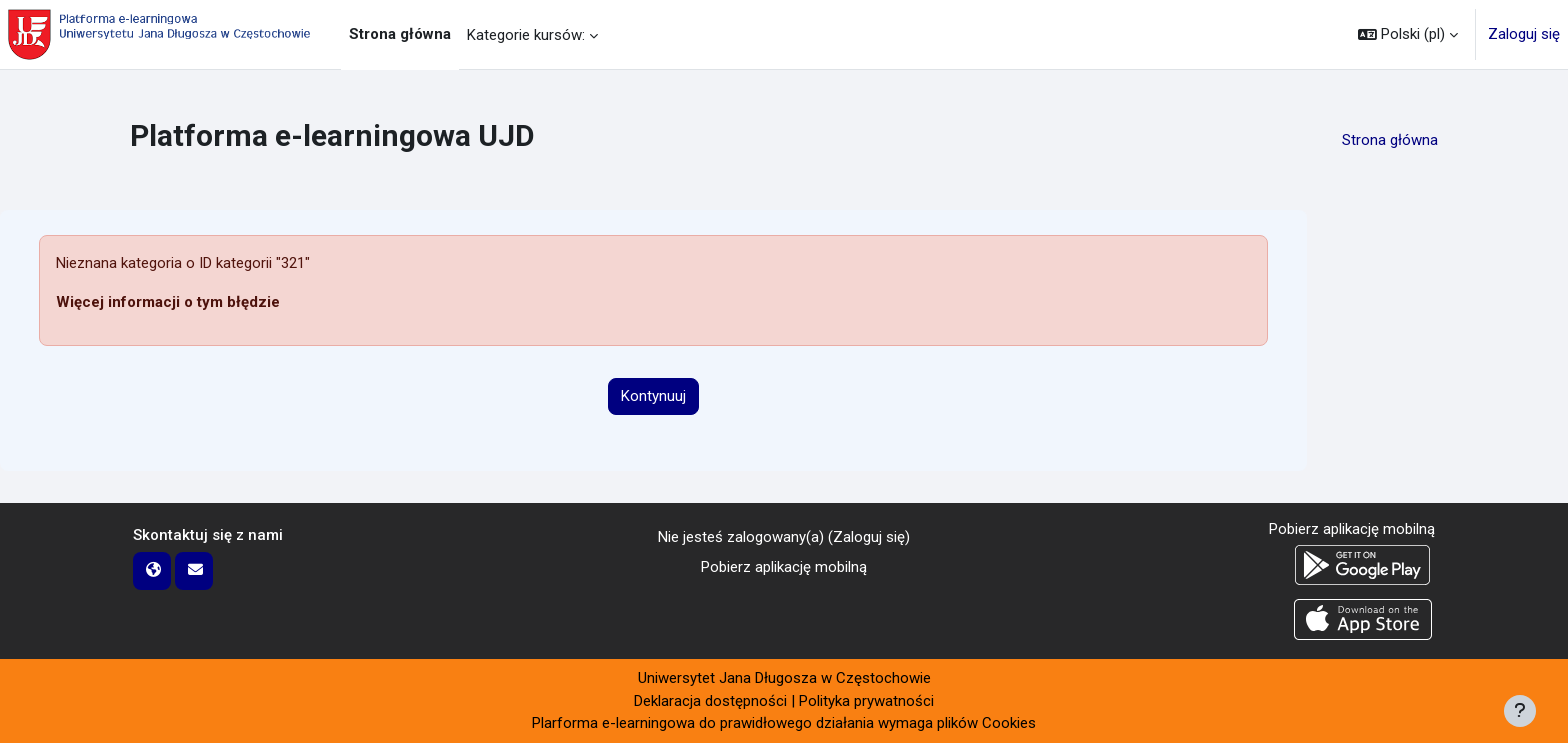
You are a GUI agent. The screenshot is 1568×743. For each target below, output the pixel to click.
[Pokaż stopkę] (1520, 711)
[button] (1408, 34)
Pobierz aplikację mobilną (784, 567)
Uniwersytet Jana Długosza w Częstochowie (784, 678)
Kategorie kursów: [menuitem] (526, 35)
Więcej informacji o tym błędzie (168, 302)
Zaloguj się (1524, 34)
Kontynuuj (653, 396)
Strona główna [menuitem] (400, 34)
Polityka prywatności (866, 701)
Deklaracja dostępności (710, 701)
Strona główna (1390, 140)
